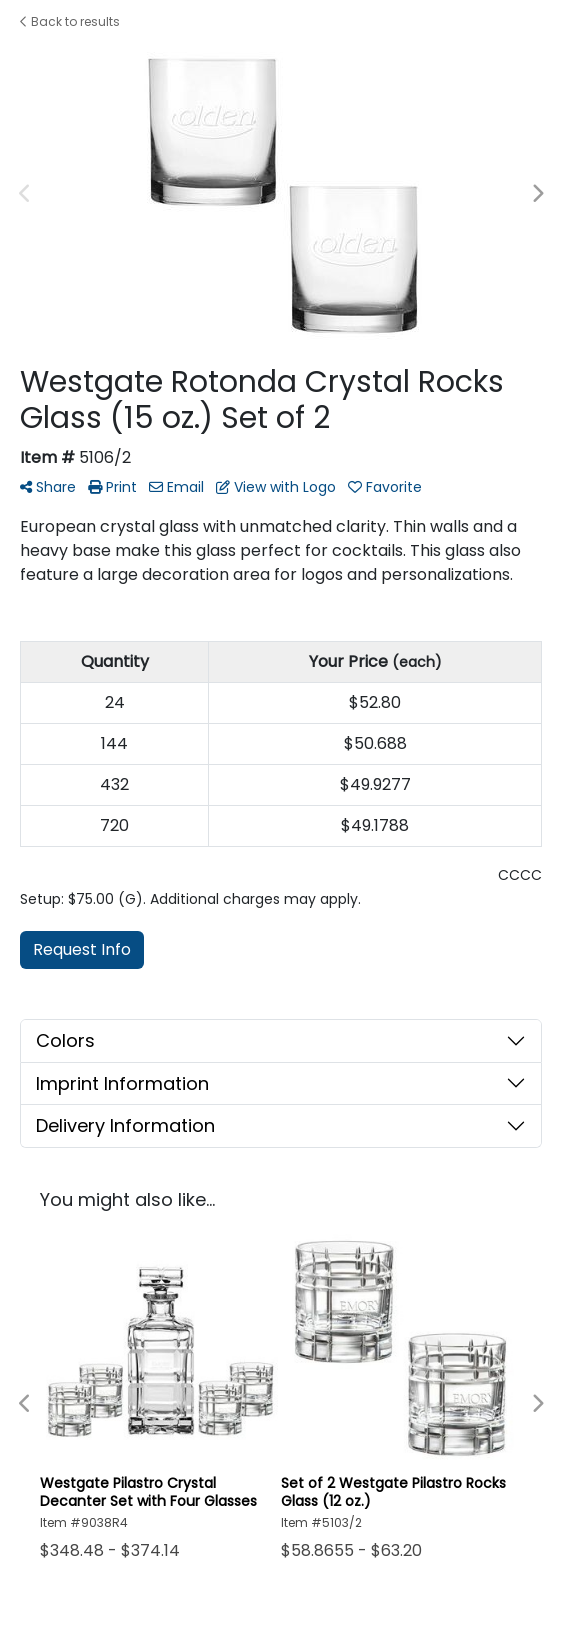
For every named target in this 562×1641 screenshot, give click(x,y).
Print (112, 487)
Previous (25, 194)
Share (48, 487)
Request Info (82, 949)
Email (176, 487)
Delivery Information (125, 1125)
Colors (65, 1040)
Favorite (385, 487)
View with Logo (276, 487)
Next (537, 194)
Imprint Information (122, 1083)
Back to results (70, 21)
